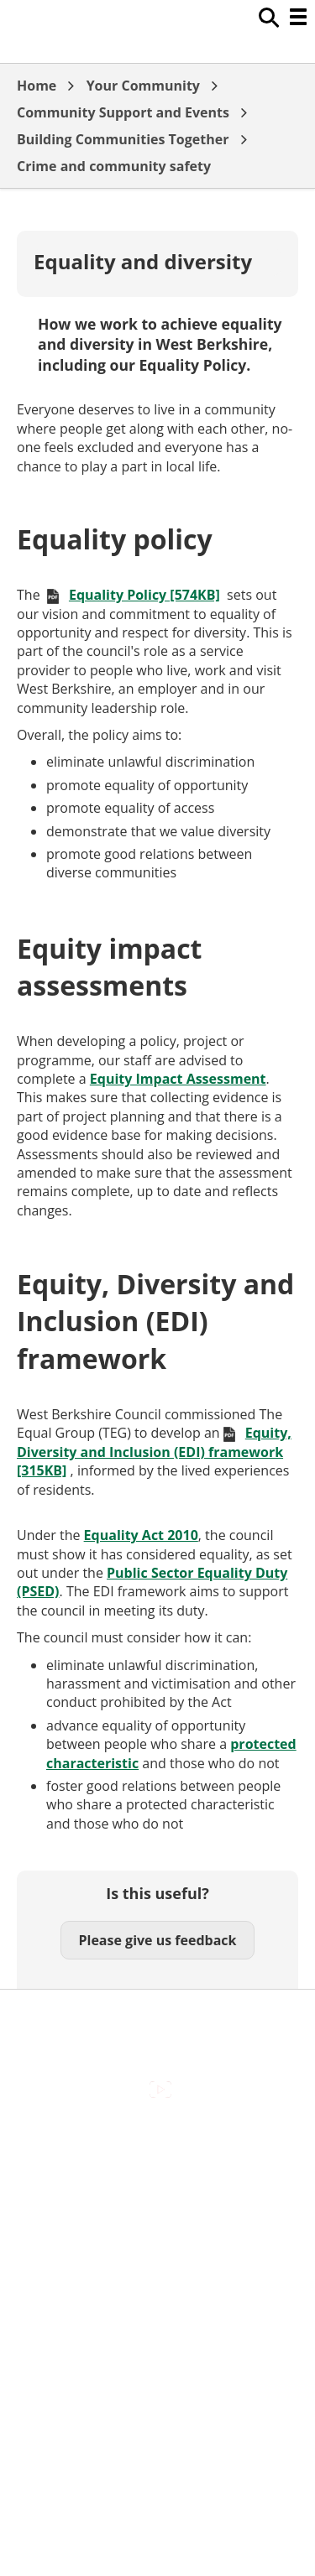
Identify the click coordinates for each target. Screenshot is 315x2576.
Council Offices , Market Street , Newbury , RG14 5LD (157, 2329)
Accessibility (157, 2142)
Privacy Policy (158, 2284)
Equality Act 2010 (141, 1535)
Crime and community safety (114, 166)
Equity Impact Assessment (178, 1078)
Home (36, 85)
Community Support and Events (123, 112)
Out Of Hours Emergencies (157, 2249)
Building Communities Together (122, 139)
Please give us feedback (157, 1940)
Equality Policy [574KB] (144, 594)
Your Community (143, 85)
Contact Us (157, 2177)
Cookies (157, 2213)
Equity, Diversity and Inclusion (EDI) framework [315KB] (154, 1451)
